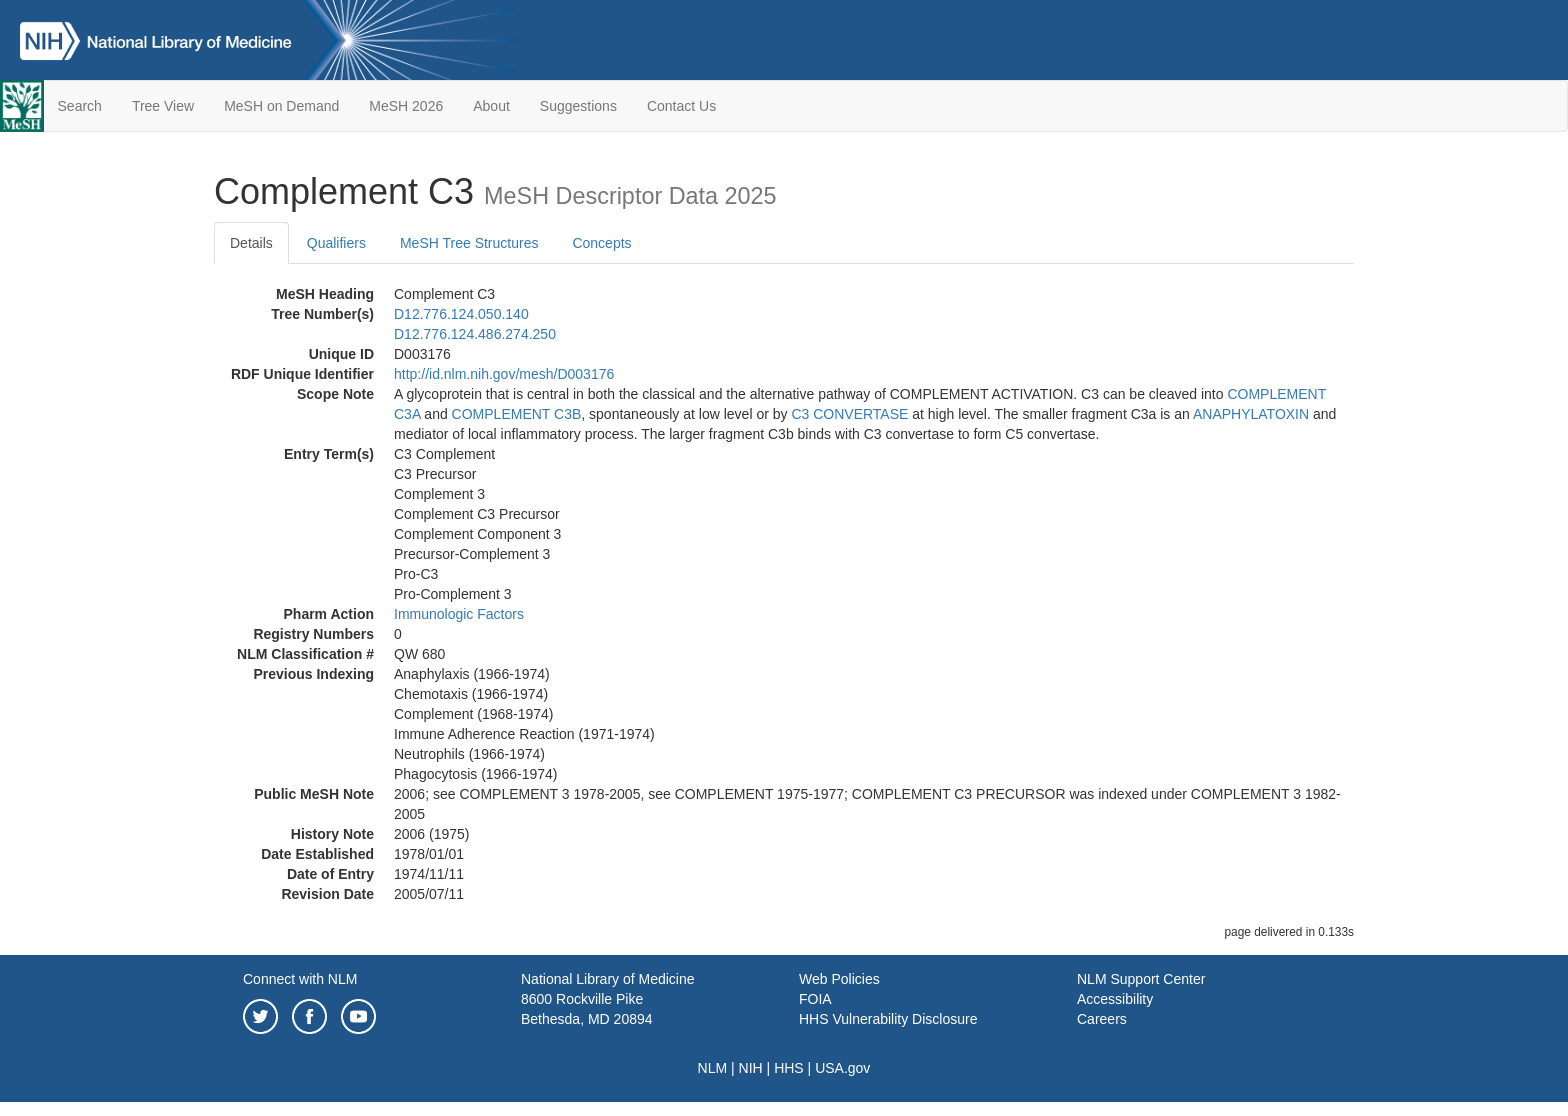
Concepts (601, 243)
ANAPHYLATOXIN (1251, 414)
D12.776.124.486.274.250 (475, 334)
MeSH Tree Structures (469, 243)
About (491, 106)
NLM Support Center (1141, 979)
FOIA (815, 999)
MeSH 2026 (406, 106)
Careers (1102, 1019)
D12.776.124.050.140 (461, 314)
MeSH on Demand (281, 106)
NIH (751, 1068)
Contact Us (681, 106)
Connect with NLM (300, 979)
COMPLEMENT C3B (517, 414)
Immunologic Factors (459, 614)
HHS (789, 1068)
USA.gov (842, 1068)
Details (251, 243)
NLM (713, 1068)
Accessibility (1115, 999)
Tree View (163, 106)
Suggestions (578, 106)
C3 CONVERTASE (849, 414)
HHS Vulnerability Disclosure (888, 1019)
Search (80, 106)
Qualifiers (336, 243)
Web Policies (839, 979)
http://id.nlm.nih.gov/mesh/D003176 (504, 374)
